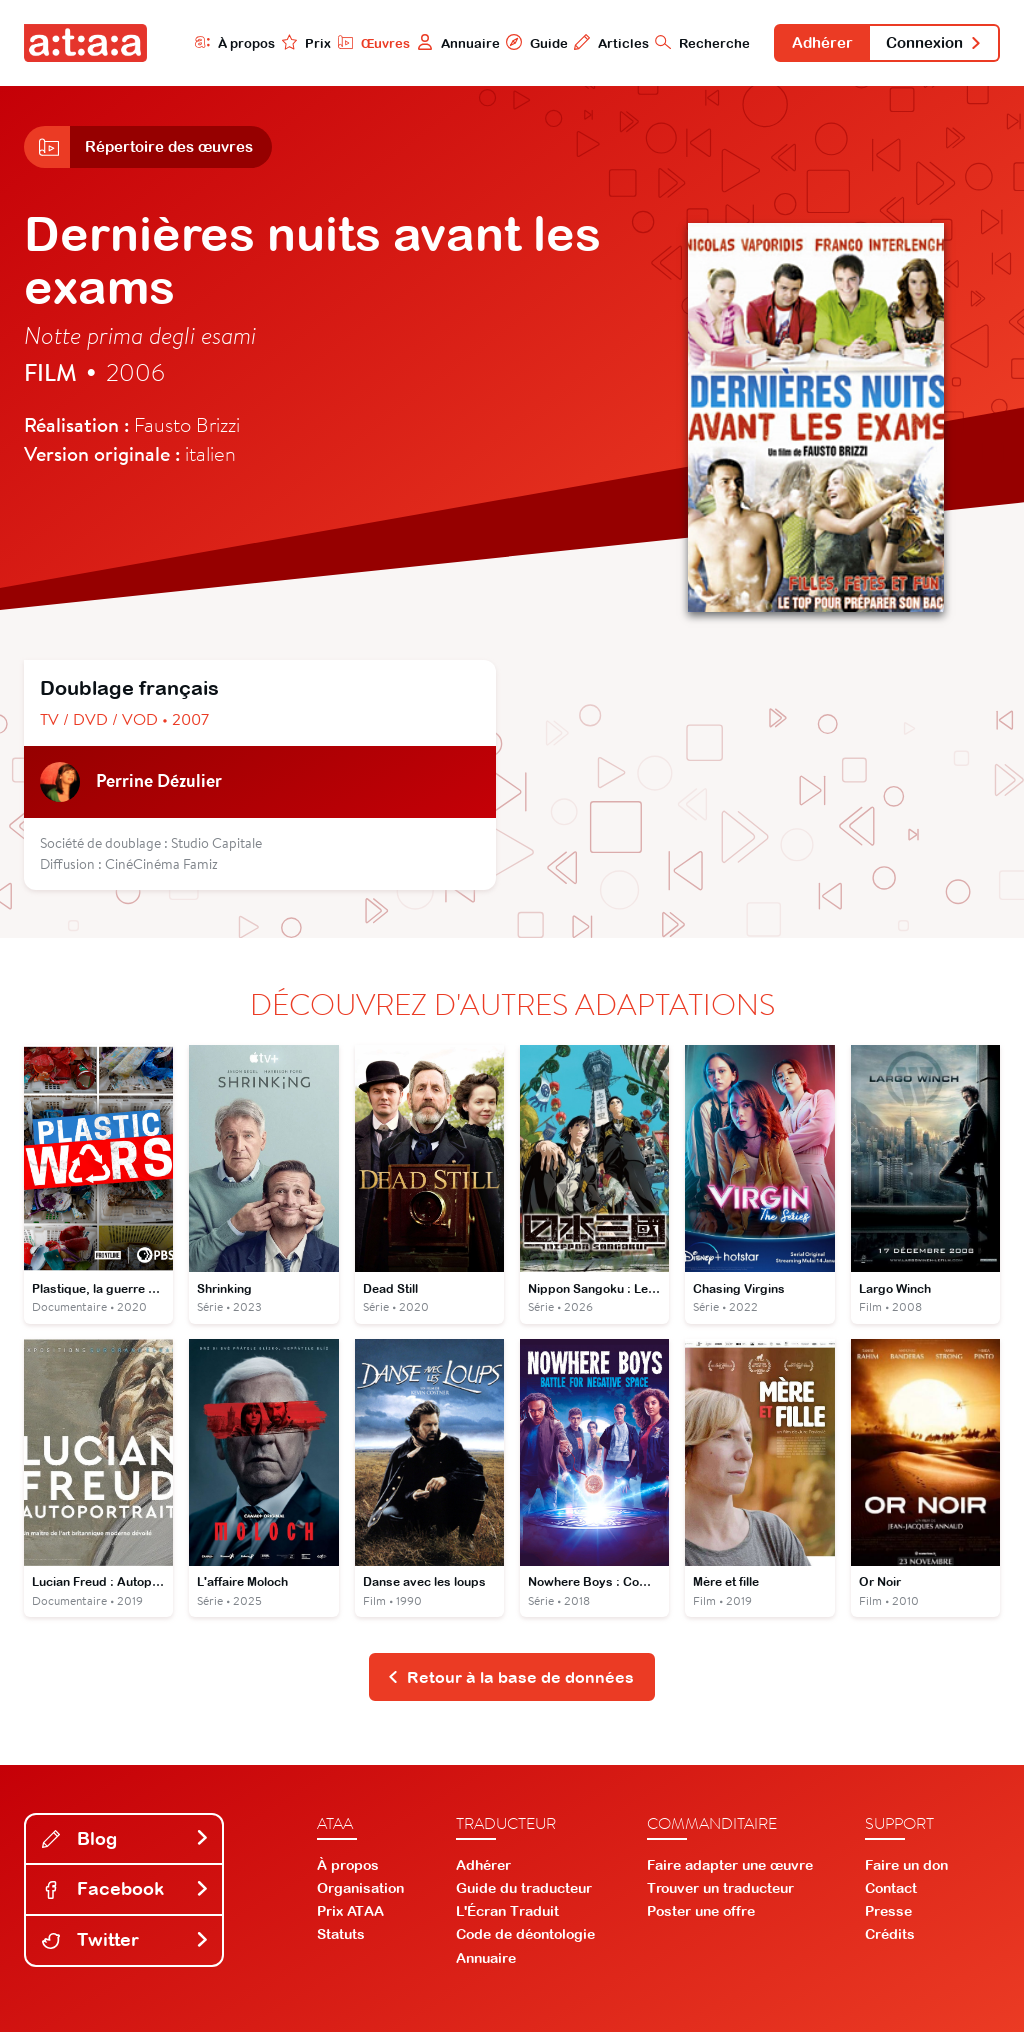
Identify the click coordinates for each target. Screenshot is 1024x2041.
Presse (888, 1920)
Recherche (680, 43)
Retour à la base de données (510, 1685)
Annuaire (434, 43)
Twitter (126, 1948)
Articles (588, 43)
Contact (891, 1897)
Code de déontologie (525, 1943)
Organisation (360, 1897)
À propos (209, 43)
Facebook (126, 1897)
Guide (513, 43)
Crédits (890, 1943)
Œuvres (349, 43)
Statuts (341, 1943)
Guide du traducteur (524, 1897)
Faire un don (906, 1873)
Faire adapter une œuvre (730, 1873)
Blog (126, 1847)
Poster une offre (701, 1920)
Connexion (928, 44)
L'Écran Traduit (507, 1920)
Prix (282, 43)
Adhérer (805, 44)
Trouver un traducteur (720, 1897)
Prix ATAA (350, 1920)
